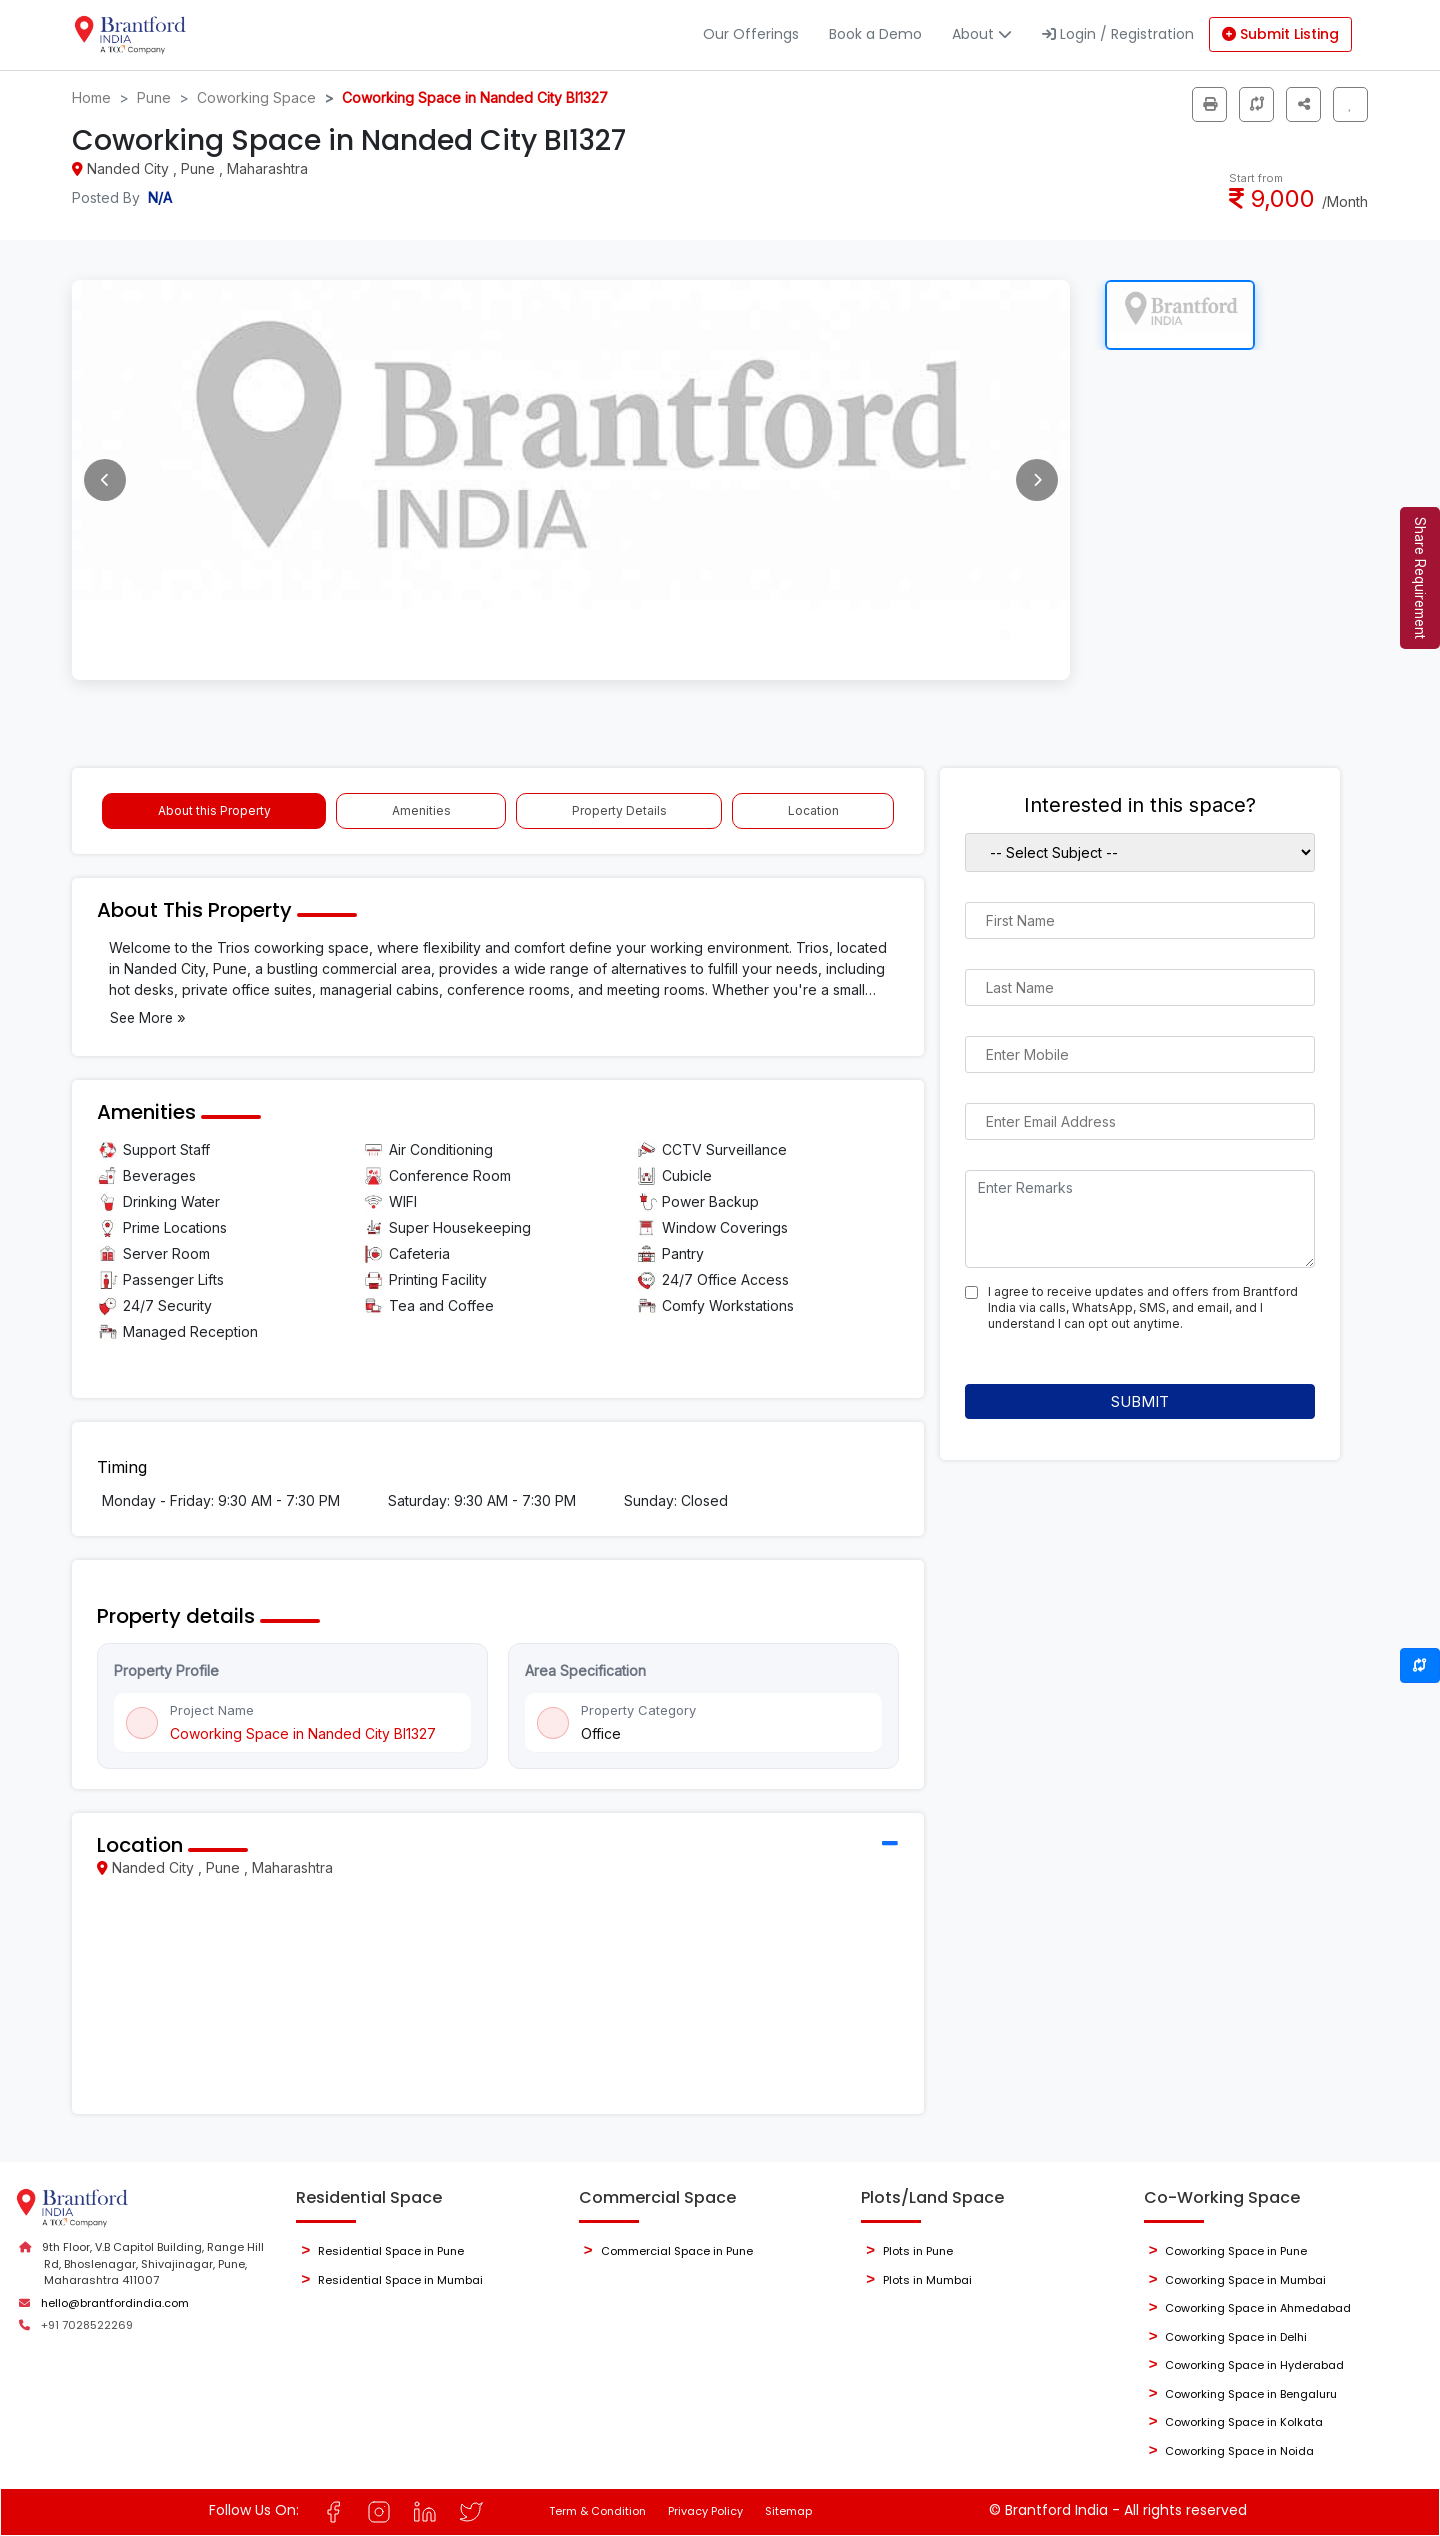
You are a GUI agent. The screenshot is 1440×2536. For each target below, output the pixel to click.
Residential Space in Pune (391, 2251)
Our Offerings (751, 34)
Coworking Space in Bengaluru (1251, 2394)
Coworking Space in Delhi (1236, 2337)
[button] (1303, 104)
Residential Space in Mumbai (400, 2280)
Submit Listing (1280, 34)
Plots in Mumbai (927, 2280)
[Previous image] (105, 480)
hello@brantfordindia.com (115, 2303)
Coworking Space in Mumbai (1245, 2280)
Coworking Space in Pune (1236, 2251)
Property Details (619, 810)
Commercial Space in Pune (677, 2251)
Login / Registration (1118, 34)
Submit (1140, 1401)
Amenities (421, 810)
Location (813, 810)
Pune (154, 97)
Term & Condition (597, 2511)
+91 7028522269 (87, 2325)
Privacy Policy (705, 2511)
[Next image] (1037, 480)
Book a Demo (875, 34)
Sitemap (788, 2511)
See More (148, 1017)
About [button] (982, 34)
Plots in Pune (918, 2251)
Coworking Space (256, 97)
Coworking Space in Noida (1239, 2451)
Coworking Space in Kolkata (1244, 2422)
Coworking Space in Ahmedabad (1258, 2308)
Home (91, 97)
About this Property (214, 810)
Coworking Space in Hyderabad (1254, 2365)
